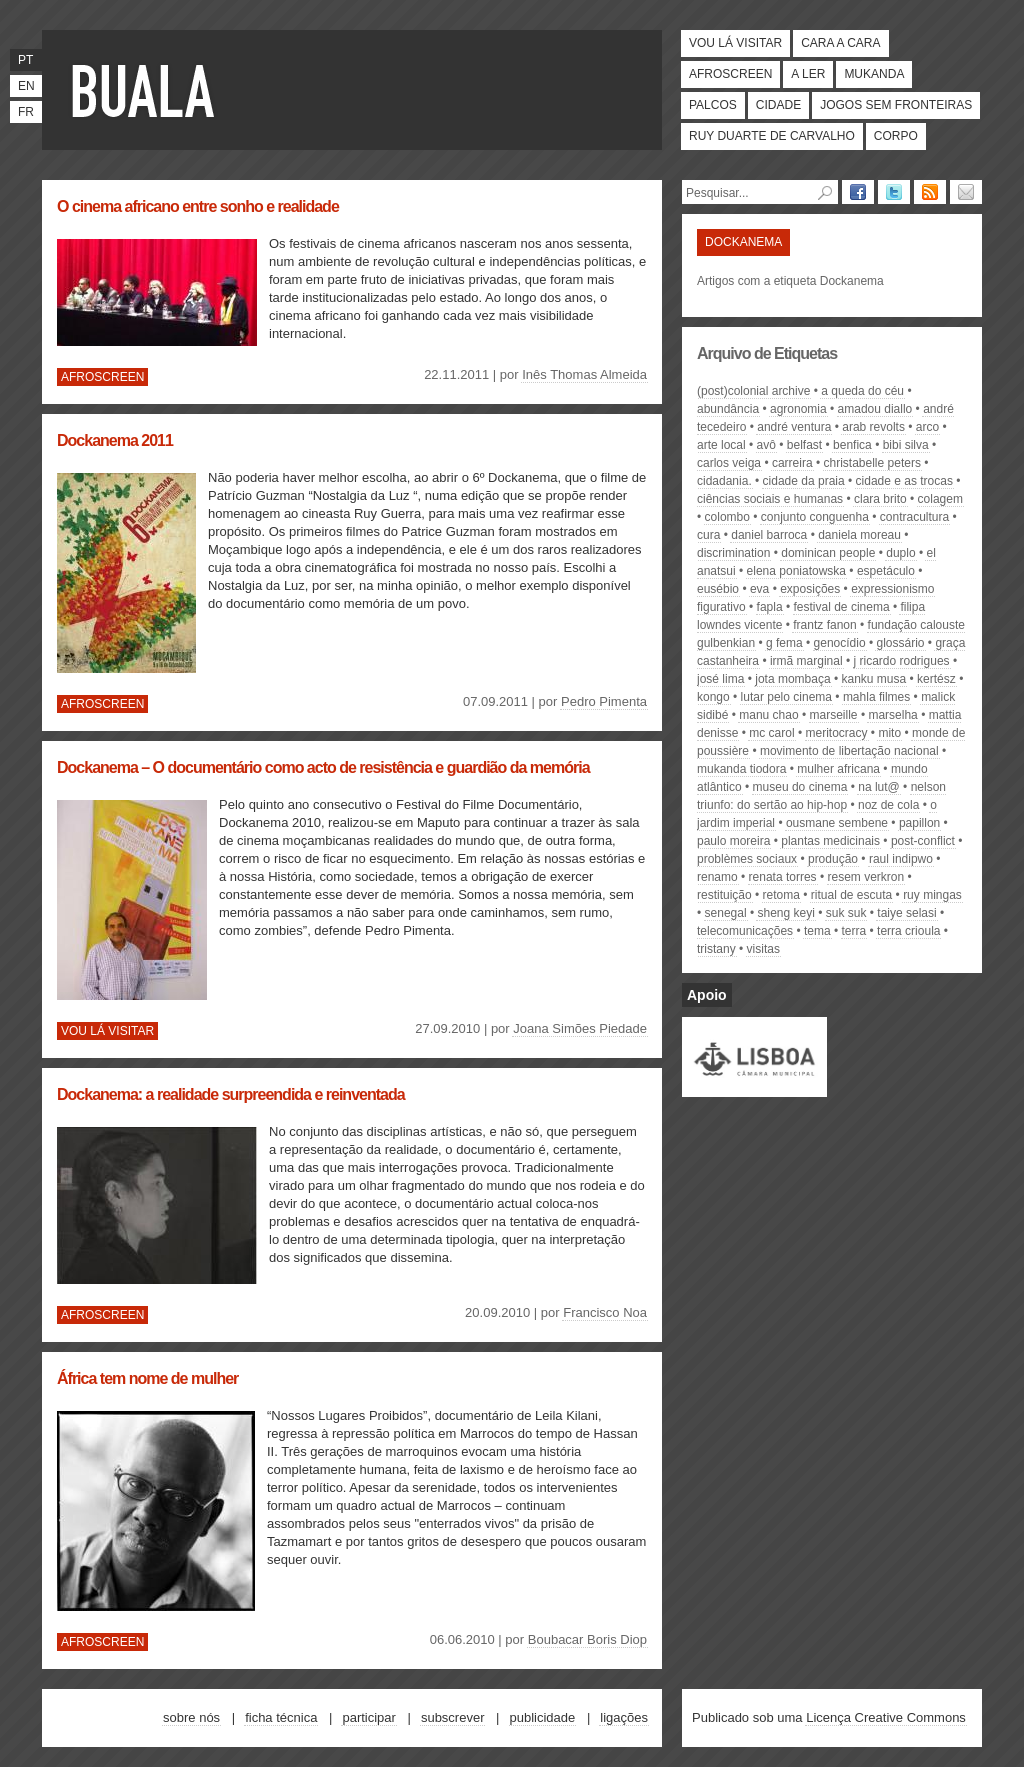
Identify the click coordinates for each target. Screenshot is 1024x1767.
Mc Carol (771, 733)
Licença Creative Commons (886, 1717)
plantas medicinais (830, 841)
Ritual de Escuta (851, 895)
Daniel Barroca (769, 535)
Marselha (892, 715)
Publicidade (543, 1717)
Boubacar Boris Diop (587, 1639)
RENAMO (717, 877)
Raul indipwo (901, 859)
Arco (927, 427)
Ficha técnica (281, 1717)
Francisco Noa (605, 1312)
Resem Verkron (866, 877)
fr (26, 112)
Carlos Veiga (729, 463)
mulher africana (838, 769)
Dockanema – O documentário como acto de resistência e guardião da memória (323, 767)
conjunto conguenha (815, 517)
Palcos (713, 105)
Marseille (834, 715)
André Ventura (794, 427)
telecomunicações (745, 931)
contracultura (914, 517)
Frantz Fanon (824, 625)
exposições (810, 589)
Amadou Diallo (875, 409)
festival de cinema (842, 607)
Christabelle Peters (872, 463)
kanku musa (874, 679)
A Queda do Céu (862, 391)
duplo (900, 553)
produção (833, 859)
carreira (792, 463)
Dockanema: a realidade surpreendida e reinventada (231, 1094)
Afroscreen (730, 74)
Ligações (624, 1717)
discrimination (733, 553)
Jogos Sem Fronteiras (896, 105)
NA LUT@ (879, 787)
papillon (919, 823)
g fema (784, 643)
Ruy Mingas (932, 895)
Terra (854, 931)
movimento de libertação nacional (849, 751)
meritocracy (837, 733)
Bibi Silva (906, 445)
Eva (759, 589)
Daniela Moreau (859, 535)
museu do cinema (800, 787)
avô (766, 445)
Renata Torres (783, 877)
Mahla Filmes (876, 697)
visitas (763, 949)
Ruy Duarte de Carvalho (772, 136)
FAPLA (770, 607)
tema (817, 931)
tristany (716, 949)
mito (889, 733)
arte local (721, 445)
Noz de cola (888, 805)
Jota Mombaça (792, 679)
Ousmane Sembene (837, 823)
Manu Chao (768, 715)
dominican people (828, 553)
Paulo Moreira (733, 841)
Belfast (804, 445)
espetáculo (886, 571)
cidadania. (724, 481)
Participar (368, 1717)
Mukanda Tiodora (741, 769)
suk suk (846, 913)
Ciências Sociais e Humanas (770, 499)
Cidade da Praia (804, 481)
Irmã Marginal (806, 661)
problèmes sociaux (747, 859)
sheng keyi (785, 913)
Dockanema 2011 (115, 440)
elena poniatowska (796, 571)
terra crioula (908, 931)
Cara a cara (840, 43)
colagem (940, 499)
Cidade (778, 105)
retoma (781, 895)
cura (708, 535)
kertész (936, 679)
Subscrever (453, 1717)
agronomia (798, 409)
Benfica (852, 445)
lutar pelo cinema (786, 697)
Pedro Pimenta (604, 701)
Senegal (726, 913)
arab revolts (873, 427)
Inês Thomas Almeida (584, 374)
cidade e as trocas (904, 481)
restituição (724, 895)
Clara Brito (880, 499)
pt (25, 60)
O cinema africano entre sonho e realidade (198, 206)
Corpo (896, 136)
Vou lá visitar (735, 43)
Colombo (727, 517)
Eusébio (718, 589)
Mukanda (874, 74)
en (26, 86)
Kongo (713, 697)
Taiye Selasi (906, 913)
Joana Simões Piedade (580, 1028)
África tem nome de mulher (147, 1378)
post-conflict (923, 841)
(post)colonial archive (753, 391)
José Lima (720, 679)
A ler (808, 74)
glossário (900, 643)
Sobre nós (191, 1717)
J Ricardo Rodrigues (902, 661)
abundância (728, 409)
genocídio (840, 643)
